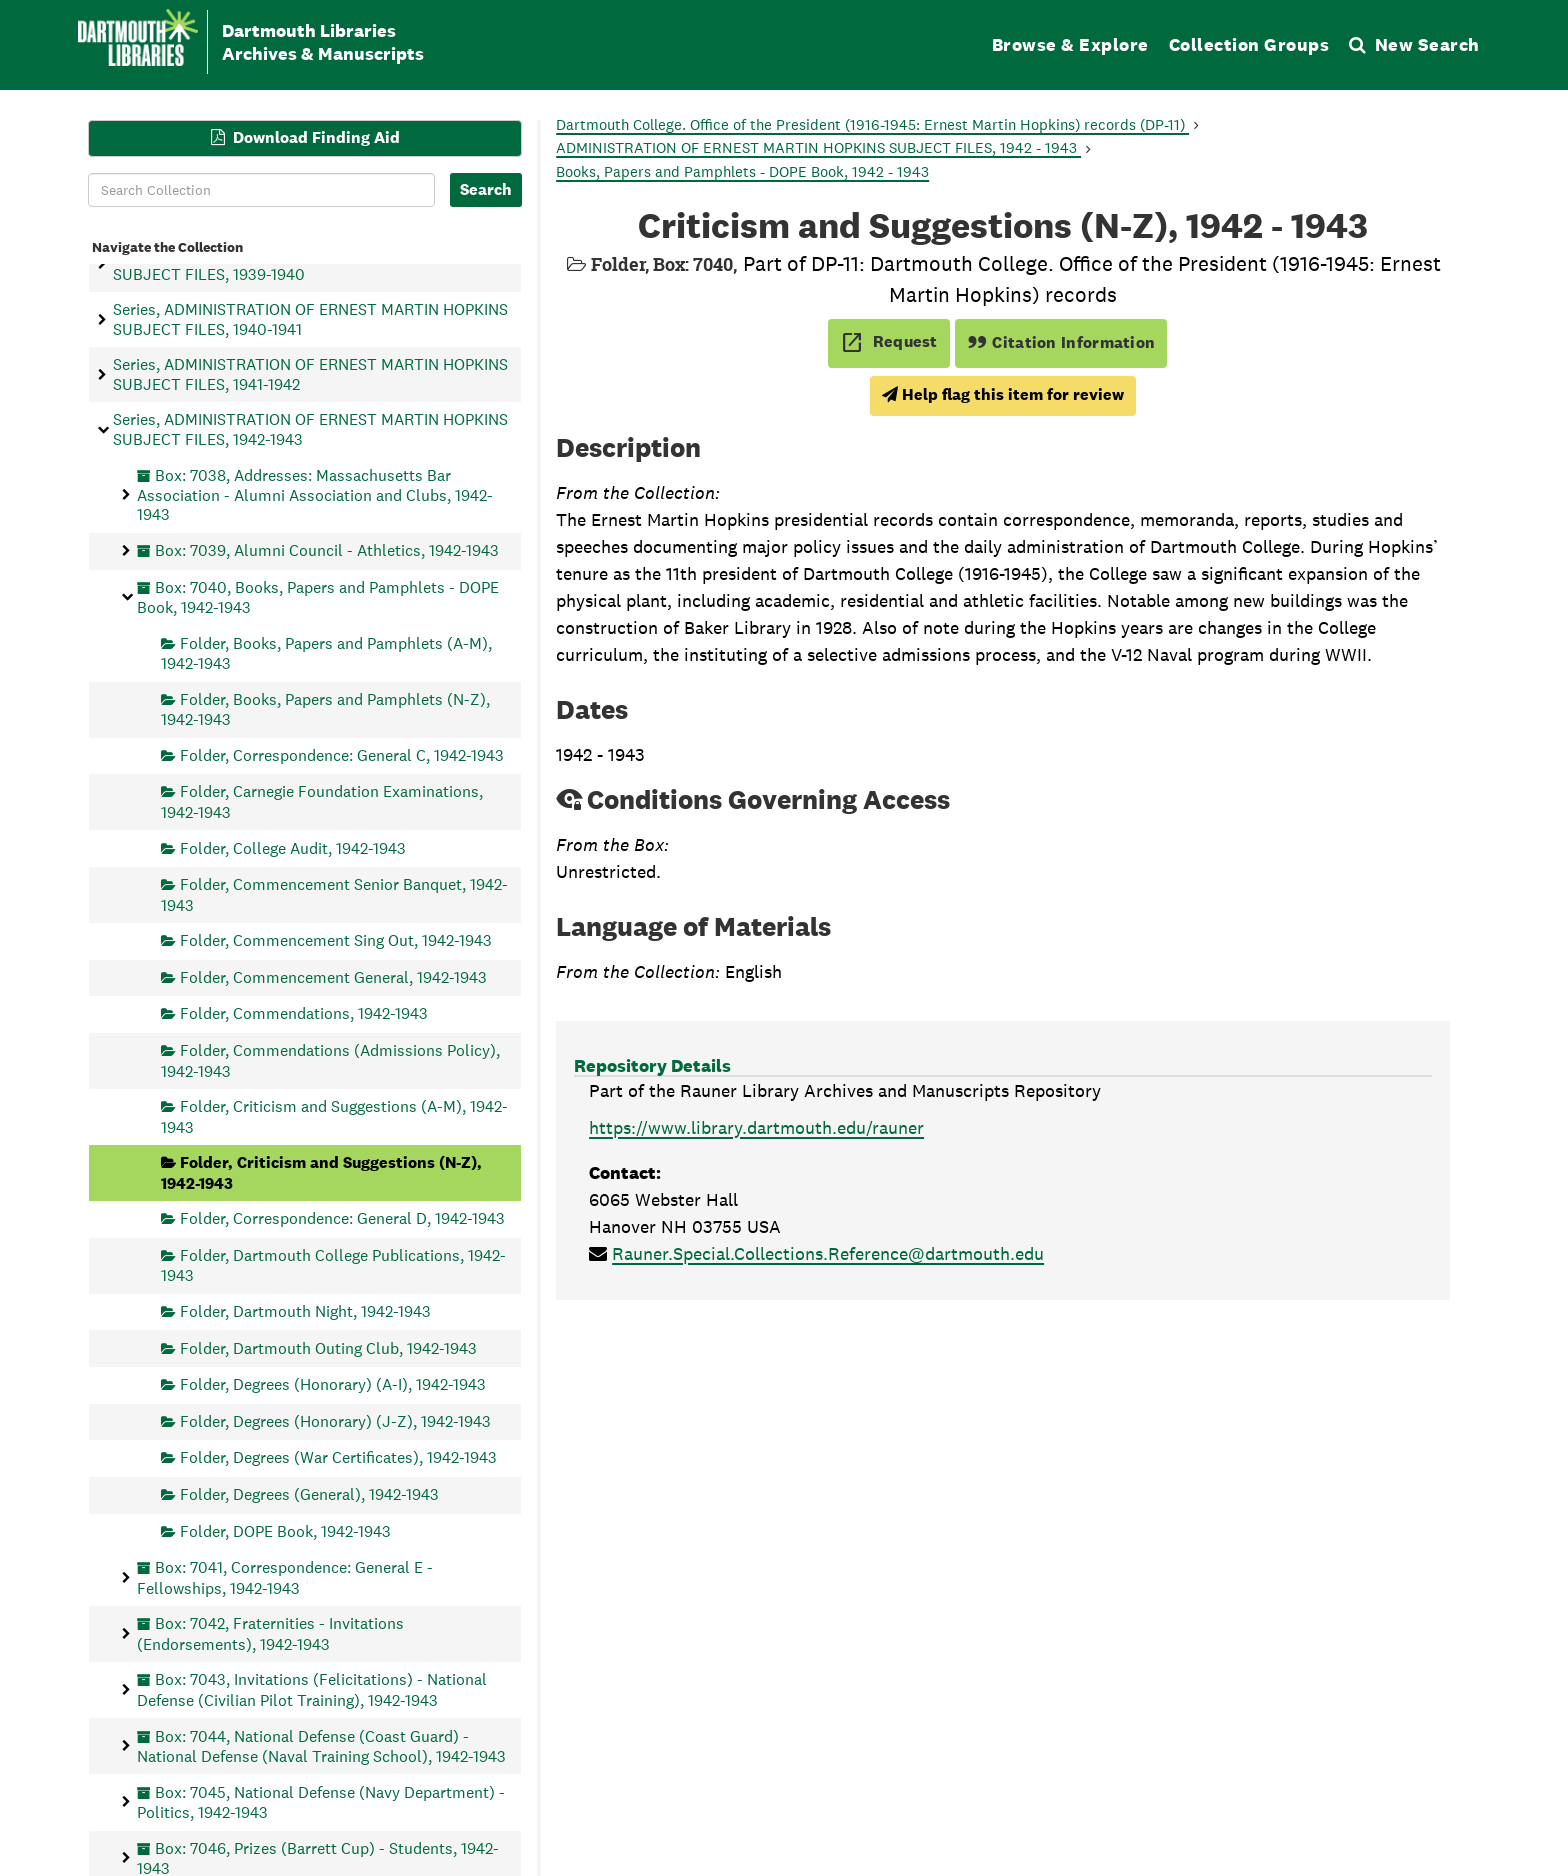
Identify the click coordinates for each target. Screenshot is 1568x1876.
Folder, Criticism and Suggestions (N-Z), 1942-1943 (321, 1172)
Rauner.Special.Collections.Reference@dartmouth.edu (828, 1253)
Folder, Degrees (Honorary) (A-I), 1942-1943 (333, 1384)
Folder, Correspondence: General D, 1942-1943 (342, 1218)
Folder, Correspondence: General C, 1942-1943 (342, 754)
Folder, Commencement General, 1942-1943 (333, 976)
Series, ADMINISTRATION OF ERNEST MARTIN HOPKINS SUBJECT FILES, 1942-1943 (310, 429)
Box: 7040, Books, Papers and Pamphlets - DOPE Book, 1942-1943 (318, 596)
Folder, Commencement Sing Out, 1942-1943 (336, 940)
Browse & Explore (1070, 44)
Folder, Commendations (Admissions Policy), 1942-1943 (330, 1060)
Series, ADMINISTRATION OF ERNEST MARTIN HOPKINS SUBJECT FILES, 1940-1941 (310, 319)
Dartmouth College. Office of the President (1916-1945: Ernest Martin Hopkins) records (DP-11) (872, 124)
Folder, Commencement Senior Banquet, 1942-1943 (334, 894)
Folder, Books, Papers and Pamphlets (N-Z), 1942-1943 (325, 708)
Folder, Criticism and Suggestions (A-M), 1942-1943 (334, 1116)
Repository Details (652, 1065)
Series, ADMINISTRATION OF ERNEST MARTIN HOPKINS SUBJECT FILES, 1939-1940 (310, 264)
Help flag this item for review (1003, 394)
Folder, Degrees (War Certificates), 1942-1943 (338, 1457)
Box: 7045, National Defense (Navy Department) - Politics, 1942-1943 (321, 1801)
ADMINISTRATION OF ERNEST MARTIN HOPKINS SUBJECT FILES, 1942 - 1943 (818, 147)
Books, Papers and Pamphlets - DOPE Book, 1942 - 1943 (742, 171)
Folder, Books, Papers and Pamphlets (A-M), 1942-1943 (326, 652)
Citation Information (1061, 342)
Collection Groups (1249, 44)
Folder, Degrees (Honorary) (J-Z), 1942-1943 (335, 1420)
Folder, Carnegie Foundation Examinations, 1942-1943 (322, 801)
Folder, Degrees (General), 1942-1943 (309, 1494)
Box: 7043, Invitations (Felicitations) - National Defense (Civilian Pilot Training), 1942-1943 (312, 1689)
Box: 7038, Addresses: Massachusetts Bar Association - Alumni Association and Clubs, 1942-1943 (315, 494)
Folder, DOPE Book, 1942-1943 (285, 1530)
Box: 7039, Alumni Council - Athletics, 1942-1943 (327, 550)
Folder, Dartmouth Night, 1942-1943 (305, 1310)
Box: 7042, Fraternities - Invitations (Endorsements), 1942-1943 (270, 1633)
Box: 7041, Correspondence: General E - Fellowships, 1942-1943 (285, 1577)
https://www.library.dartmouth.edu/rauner (756, 1127)
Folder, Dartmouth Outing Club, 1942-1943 (328, 1347)
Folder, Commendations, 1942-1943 (304, 1013)
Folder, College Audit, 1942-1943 (293, 847)
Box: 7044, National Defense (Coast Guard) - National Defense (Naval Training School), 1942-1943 (321, 1745)
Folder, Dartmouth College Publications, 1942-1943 (333, 1264)
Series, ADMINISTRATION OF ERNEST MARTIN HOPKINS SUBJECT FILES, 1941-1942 (310, 374)
